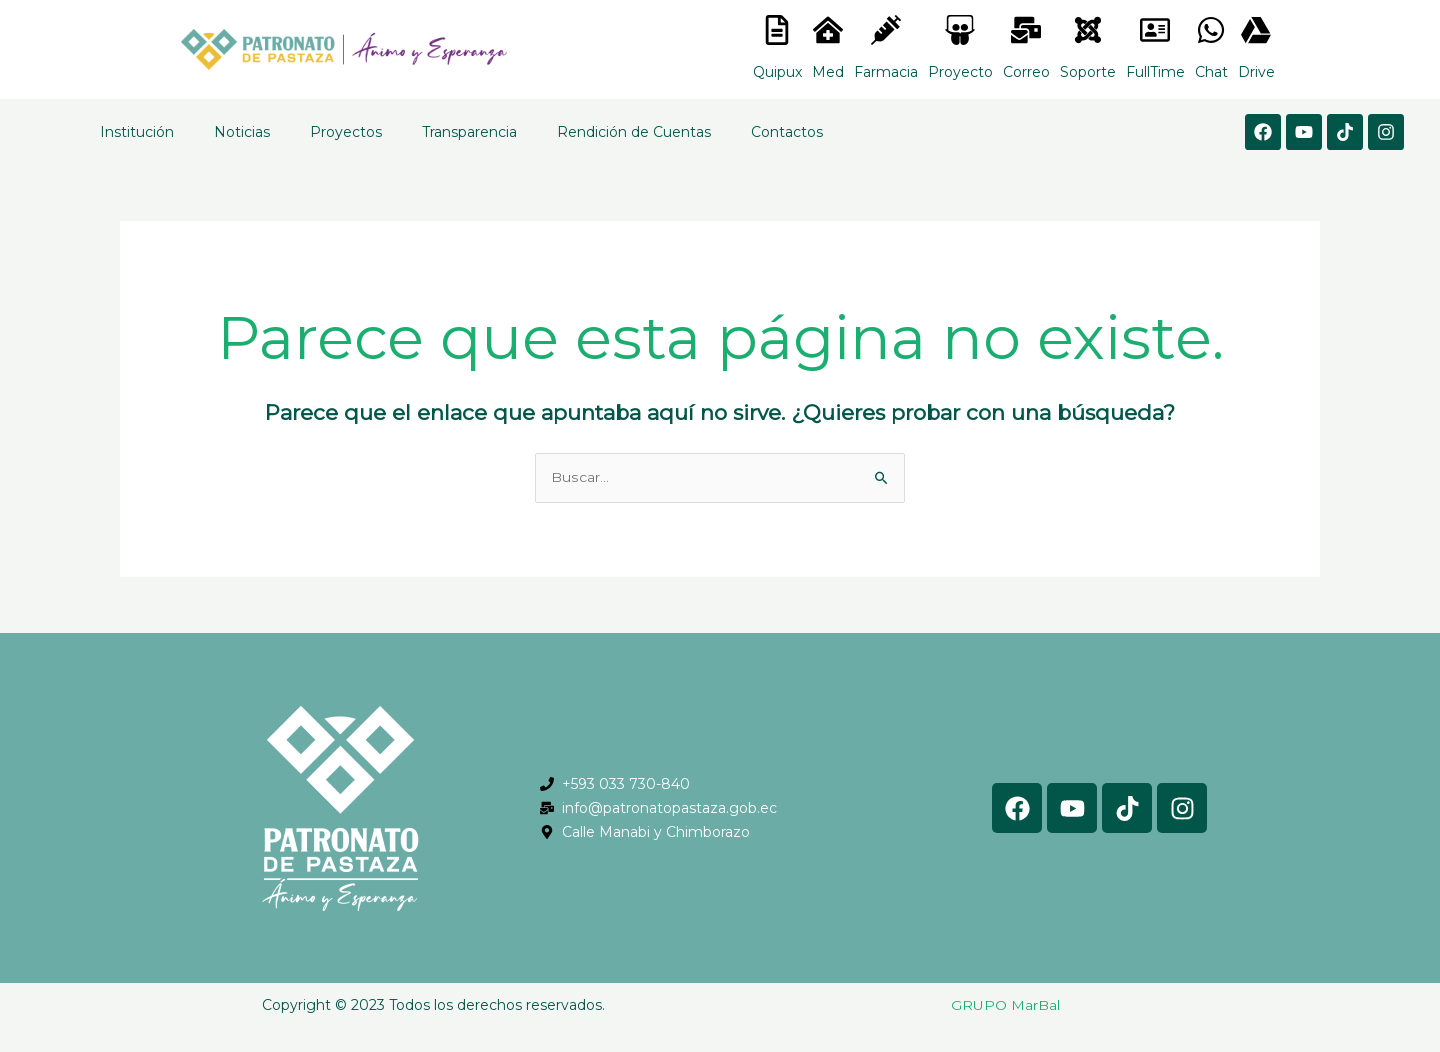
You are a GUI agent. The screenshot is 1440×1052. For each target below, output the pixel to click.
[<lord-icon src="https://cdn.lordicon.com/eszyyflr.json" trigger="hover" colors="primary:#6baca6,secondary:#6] (1088, 30)
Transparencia (469, 132)
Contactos (787, 132)
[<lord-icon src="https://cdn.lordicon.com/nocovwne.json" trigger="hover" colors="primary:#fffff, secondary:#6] (777, 30)
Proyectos (346, 132)
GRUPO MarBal (1005, 1006)
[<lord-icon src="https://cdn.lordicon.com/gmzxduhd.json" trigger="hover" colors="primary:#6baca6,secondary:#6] (1155, 30)
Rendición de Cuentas (634, 132)
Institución (137, 132)
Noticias (242, 132)
